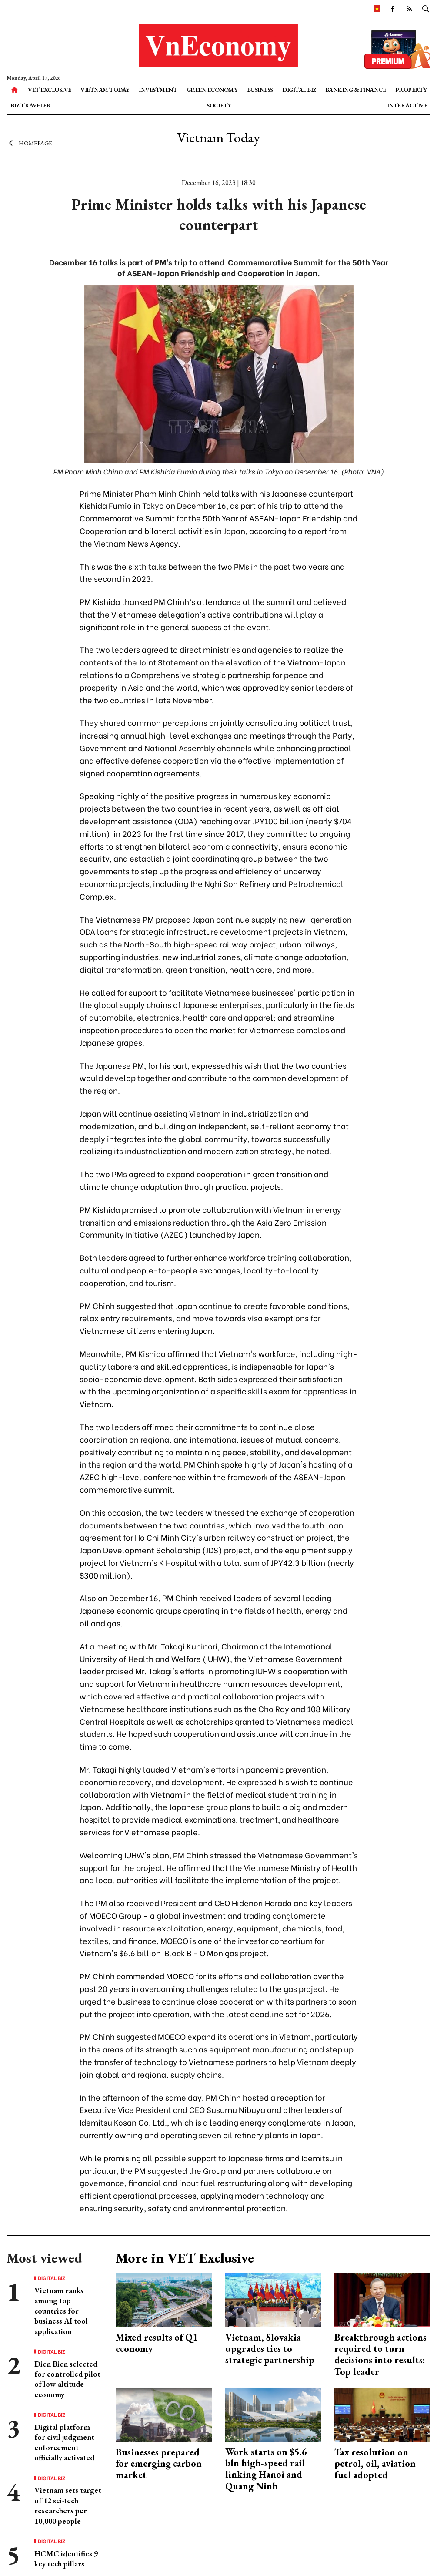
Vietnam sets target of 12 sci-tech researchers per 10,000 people (67, 2505)
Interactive (407, 105)
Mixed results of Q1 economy (157, 2343)
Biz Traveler (30, 105)
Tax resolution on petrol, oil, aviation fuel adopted (375, 2464)
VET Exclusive (49, 90)
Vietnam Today (105, 90)
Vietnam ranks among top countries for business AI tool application (61, 2310)
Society (219, 105)
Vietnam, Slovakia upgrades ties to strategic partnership (269, 2349)
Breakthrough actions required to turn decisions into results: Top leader (380, 2354)
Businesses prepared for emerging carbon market (159, 2464)
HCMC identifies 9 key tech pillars (66, 2559)
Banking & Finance (355, 90)
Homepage (29, 143)
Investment (158, 90)
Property (411, 90)
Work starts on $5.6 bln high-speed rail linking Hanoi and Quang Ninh (266, 2468)
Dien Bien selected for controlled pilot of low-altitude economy (67, 2379)
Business (260, 90)
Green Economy (212, 90)
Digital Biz (299, 90)
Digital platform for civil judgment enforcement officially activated (64, 2442)
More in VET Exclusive (185, 2258)
